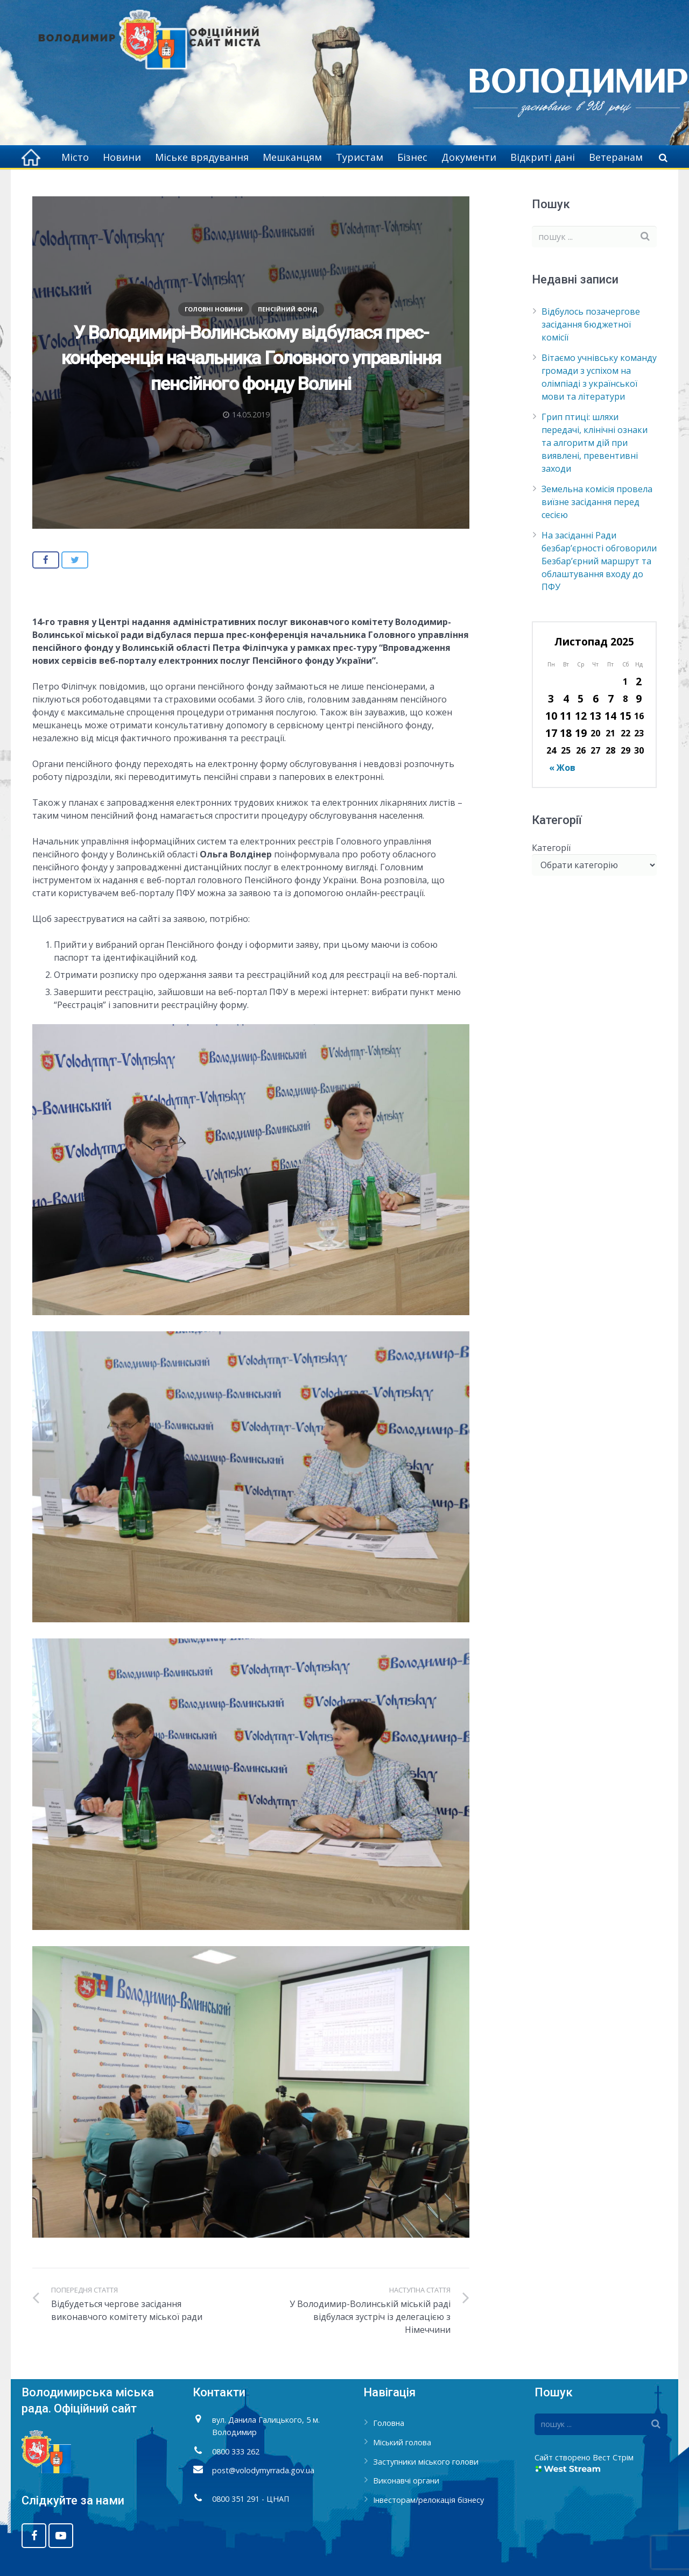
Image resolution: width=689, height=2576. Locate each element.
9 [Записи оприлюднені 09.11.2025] (639, 698)
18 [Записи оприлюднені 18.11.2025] (566, 733)
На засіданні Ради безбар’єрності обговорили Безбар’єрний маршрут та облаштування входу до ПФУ (599, 561)
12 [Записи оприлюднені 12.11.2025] (581, 715)
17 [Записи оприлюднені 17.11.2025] (551, 733)
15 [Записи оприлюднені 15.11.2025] (625, 715)
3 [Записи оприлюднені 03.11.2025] (551, 698)
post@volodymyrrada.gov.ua (263, 2470)
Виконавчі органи (406, 2480)
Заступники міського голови (426, 2462)
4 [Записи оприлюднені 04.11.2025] (566, 698)
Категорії (551, 848)
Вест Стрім (613, 2457)
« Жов (562, 767)
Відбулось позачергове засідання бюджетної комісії (591, 324)
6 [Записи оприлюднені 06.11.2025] (596, 698)
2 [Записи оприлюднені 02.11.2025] (639, 681)
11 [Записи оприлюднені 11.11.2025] (566, 715)
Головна (388, 2423)
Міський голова (402, 2442)
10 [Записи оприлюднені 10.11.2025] (551, 715)
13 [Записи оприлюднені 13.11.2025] (595, 715)
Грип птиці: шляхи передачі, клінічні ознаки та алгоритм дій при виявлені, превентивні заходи (595, 442)
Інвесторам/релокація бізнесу (428, 2500)
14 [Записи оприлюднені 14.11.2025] (610, 715)
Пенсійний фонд (288, 309)
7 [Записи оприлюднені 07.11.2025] (611, 698)
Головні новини (214, 309)
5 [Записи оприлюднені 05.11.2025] (580, 698)
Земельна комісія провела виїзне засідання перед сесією (597, 502)
